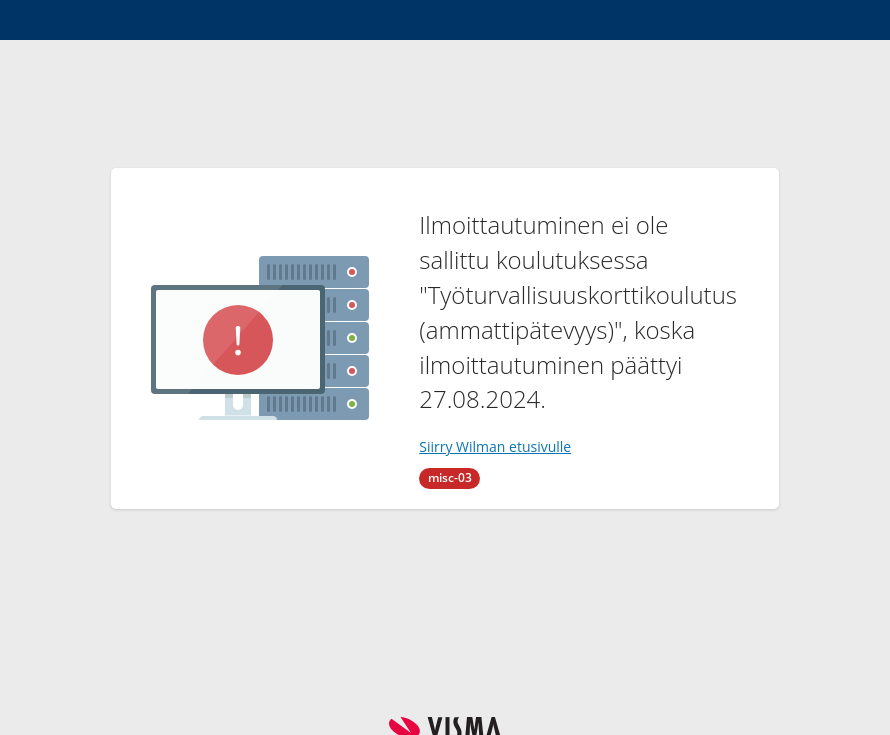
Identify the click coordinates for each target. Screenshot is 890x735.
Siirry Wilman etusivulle (495, 446)
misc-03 (450, 477)
